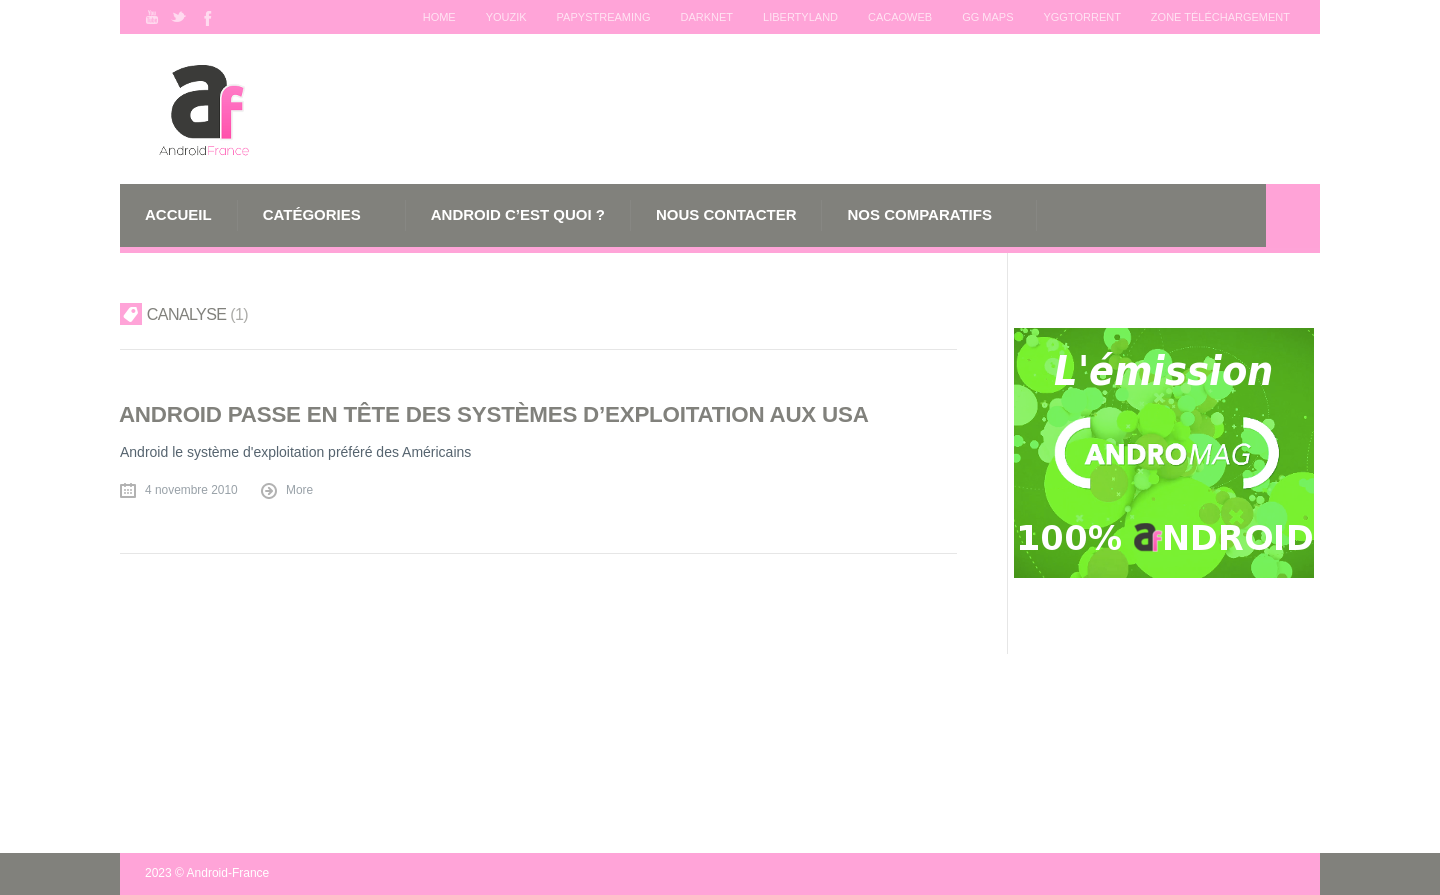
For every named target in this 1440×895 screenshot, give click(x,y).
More (299, 490)
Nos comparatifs (919, 214)
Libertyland (800, 17)
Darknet (706, 17)
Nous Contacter (726, 214)
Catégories (312, 214)
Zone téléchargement (1220, 17)
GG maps (987, 17)
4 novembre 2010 (191, 490)
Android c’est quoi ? (518, 214)
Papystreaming (603, 17)
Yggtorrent (1081, 17)
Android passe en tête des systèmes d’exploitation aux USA (494, 414)
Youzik (505, 17)
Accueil (178, 214)
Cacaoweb (900, 17)
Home (438, 17)
